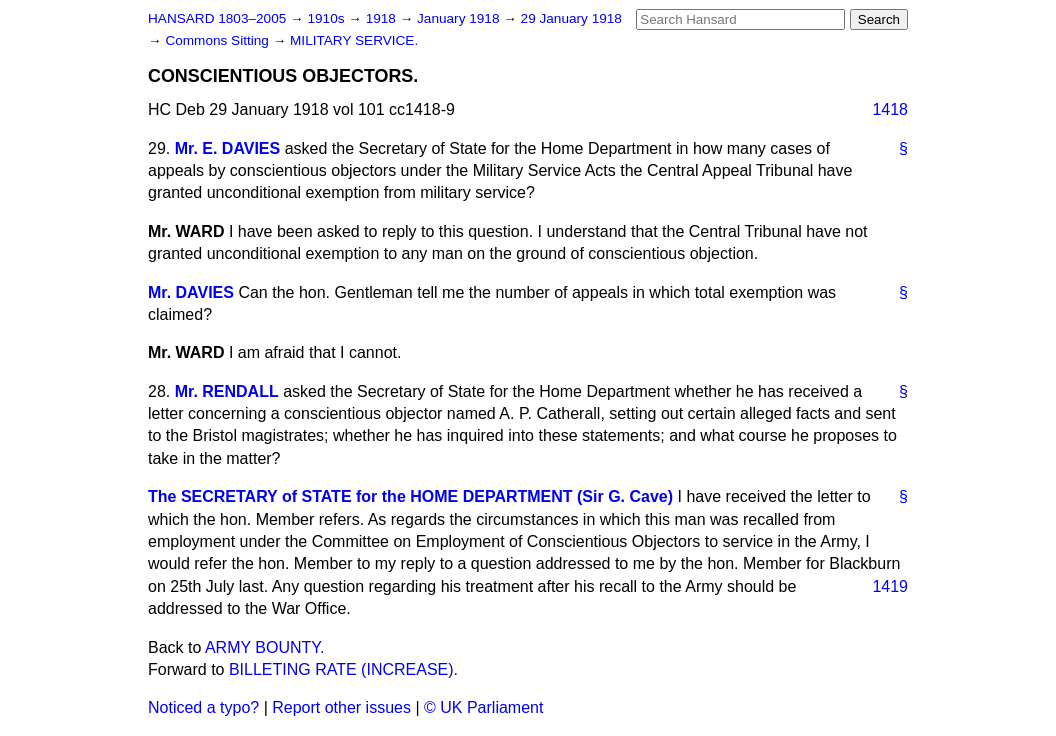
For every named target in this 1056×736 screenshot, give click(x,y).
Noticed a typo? (203, 707)
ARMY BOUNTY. (264, 647)
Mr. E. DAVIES (228, 148)
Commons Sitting (218, 40)
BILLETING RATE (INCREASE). (343, 669)
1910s (327, 18)
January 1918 (460, 18)
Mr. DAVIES (191, 292)
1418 (890, 109)
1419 (890, 586)
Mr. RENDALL (227, 391)
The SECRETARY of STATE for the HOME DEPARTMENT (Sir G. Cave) (410, 496)
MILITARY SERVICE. (354, 40)
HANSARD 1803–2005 (217, 18)
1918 (383, 18)
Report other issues (341, 707)
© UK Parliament (483, 707)
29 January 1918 (571, 18)
